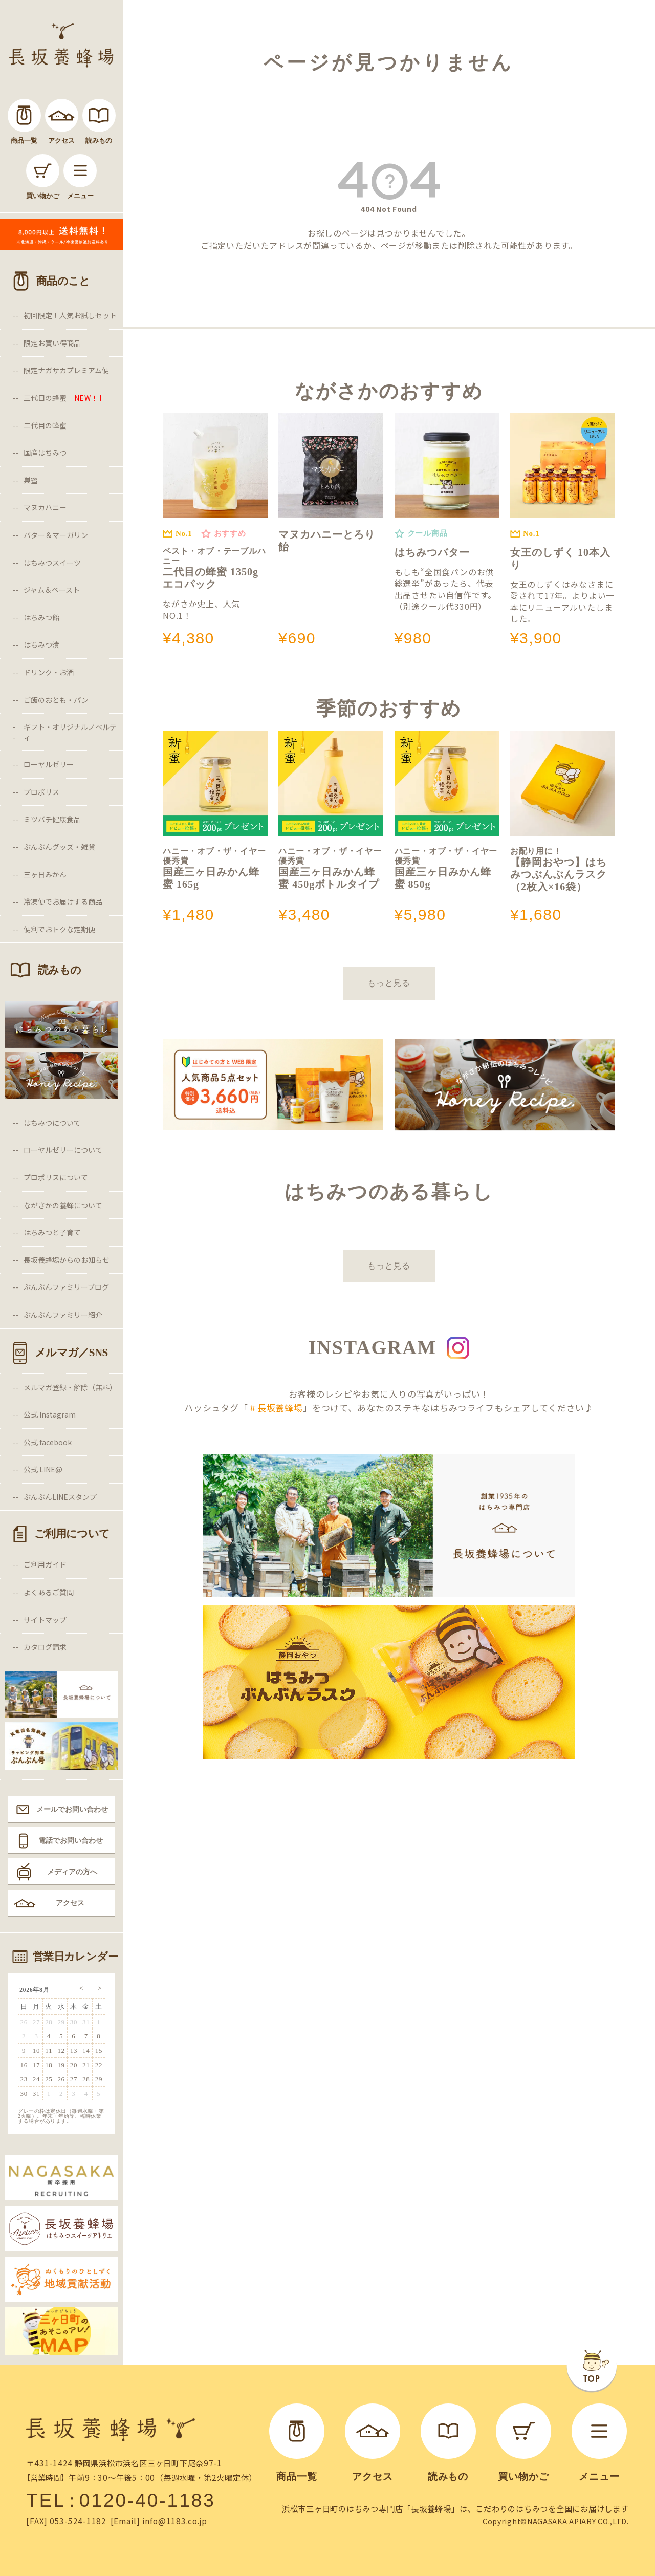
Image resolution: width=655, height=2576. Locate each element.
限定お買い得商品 (52, 343)
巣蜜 (31, 480)
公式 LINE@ (43, 1469)
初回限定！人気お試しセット (70, 315)
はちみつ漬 (41, 644)
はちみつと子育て (52, 1232)
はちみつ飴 (41, 617)
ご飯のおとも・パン (56, 700)
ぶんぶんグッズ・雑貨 (59, 847)
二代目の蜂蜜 (45, 425)
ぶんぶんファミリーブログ (66, 1287)
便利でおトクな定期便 (59, 929)
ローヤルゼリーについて (63, 1150)
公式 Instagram (50, 1414)
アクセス (70, 1903)
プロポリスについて (56, 1177)
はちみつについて (52, 1123)
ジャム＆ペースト (52, 590)
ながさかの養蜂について (63, 1205)
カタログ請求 (45, 1647)
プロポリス (41, 792)
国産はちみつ (45, 452)
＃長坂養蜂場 (275, 1407)
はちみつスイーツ (52, 562)
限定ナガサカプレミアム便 (66, 370)
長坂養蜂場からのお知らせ (67, 1260)
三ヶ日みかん (45, 874)
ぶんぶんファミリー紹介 (63, 1315)
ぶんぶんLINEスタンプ (60, 1497)
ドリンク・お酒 (49, 672)
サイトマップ (45, 1620)
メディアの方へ (72, 1871)
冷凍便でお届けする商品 (63, 901)
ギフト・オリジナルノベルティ (70, 732)
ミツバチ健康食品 (52, 819)
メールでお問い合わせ (72, 1809)
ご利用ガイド (45, 1564)
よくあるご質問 (49, 1592)
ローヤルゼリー (49, 764)
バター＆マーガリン (56, 535)
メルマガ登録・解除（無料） (70, 1387)
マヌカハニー (45, 507)
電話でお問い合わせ (70, 1840)
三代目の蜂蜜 (65, 398)
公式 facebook (48, 1442)
